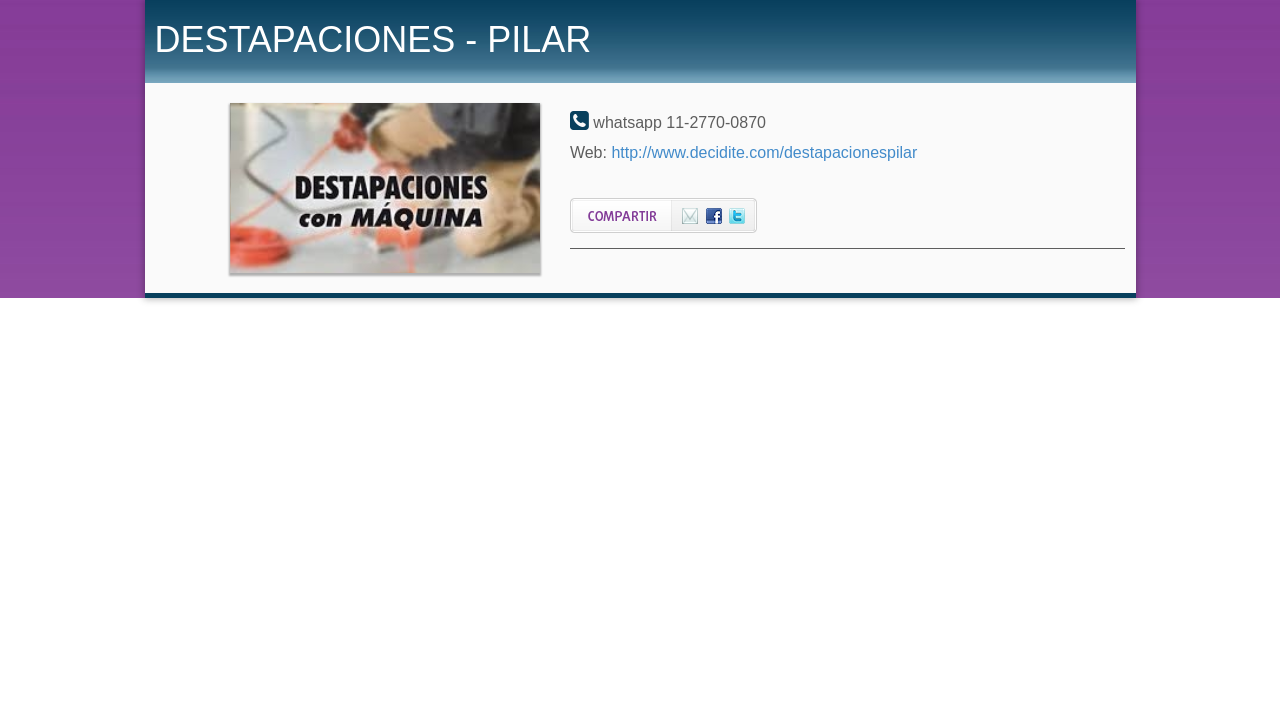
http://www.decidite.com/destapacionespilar (764, 152)
